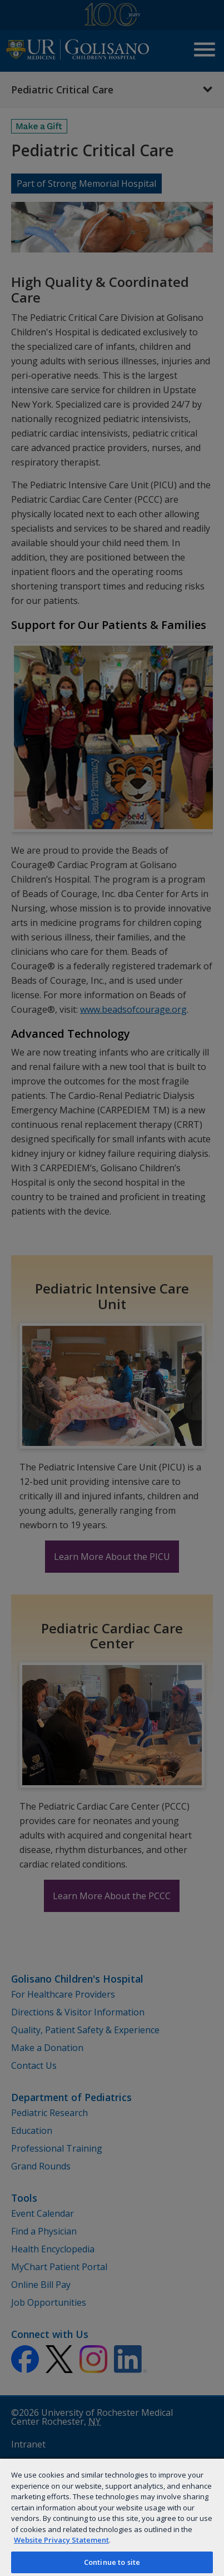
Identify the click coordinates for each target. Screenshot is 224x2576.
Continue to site (112, 2562)
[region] (112, 2517)
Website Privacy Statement (61, 2540)
